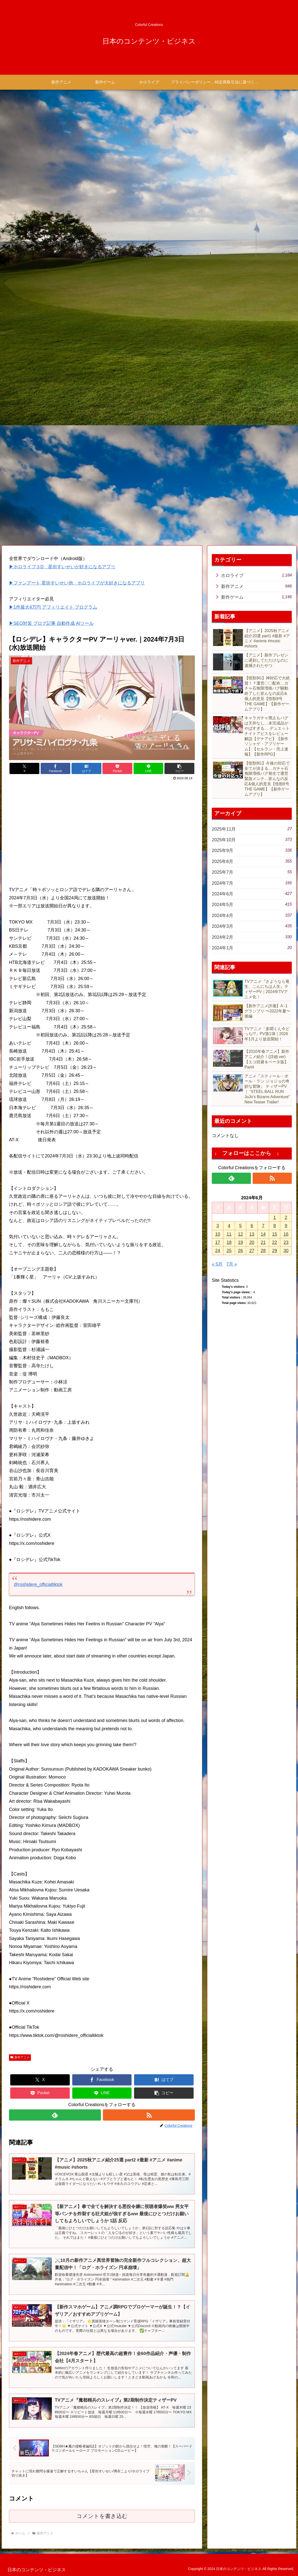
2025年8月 (252, 861)
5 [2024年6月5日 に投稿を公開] (240, 1225)
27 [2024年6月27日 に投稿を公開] (251, 1250)
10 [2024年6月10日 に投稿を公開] (217, 1234)
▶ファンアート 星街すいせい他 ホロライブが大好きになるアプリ (77, 582)
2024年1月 (252, 947)
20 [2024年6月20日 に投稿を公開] (251, 1242)
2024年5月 (252, 904)
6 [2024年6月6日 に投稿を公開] (252, 1225)
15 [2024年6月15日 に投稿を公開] (274, 1234)
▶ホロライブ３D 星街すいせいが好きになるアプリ (62, 566)
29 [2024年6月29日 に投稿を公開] (274, 1250)
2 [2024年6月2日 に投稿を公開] (286, 1217)
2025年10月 (252, 839)
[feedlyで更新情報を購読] (55, 2115)
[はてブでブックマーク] (86, 768)
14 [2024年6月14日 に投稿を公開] (263, 1234)
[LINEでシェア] (148, 768)
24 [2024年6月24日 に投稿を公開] (217, 1250)
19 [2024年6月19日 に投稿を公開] (240, 1242)
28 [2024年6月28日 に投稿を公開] (263, 1250)
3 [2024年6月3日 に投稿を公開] (218, 1225)
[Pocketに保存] (117, 768)
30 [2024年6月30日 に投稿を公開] (286, 1250)
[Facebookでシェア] (55, 768)
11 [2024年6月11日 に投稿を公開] (228, 1234)
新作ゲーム (256, 596)
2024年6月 (252, 893)
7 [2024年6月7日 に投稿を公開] (263, 1225)
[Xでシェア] (24, 768)
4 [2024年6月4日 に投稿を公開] (229, 1225)
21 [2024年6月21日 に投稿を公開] (263, 1242)
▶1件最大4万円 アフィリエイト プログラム (53, 607)
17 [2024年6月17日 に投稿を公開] (217, 1242)
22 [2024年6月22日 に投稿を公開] (274, 1242)
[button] (179, 768)
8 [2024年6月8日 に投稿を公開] (274, 1225)
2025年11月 (252, 828)
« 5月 (217, 1264)
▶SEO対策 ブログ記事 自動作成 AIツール (51, 623)
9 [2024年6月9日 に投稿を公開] (286, 1225)
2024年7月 (252, 882)
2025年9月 (252, 850)
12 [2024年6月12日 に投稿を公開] (240, 1234)
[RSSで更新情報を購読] (149, 2115)
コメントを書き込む (102, 2516)
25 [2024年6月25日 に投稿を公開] (228, 1250)
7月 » (231, 1264)
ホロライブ (256, 575)
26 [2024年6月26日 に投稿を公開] (240, 1250)
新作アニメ (19, 2057)
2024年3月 (252, 926)
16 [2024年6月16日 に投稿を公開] (286, 1234)
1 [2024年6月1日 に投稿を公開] (274, 1217)
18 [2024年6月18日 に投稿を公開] (228, 1242)
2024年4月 (252, 915)
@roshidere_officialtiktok (38, 1584)
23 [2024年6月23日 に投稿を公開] (286, 1242)
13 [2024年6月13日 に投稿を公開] (251, 1234)
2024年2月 (252, 936)
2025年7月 (252, 871)
